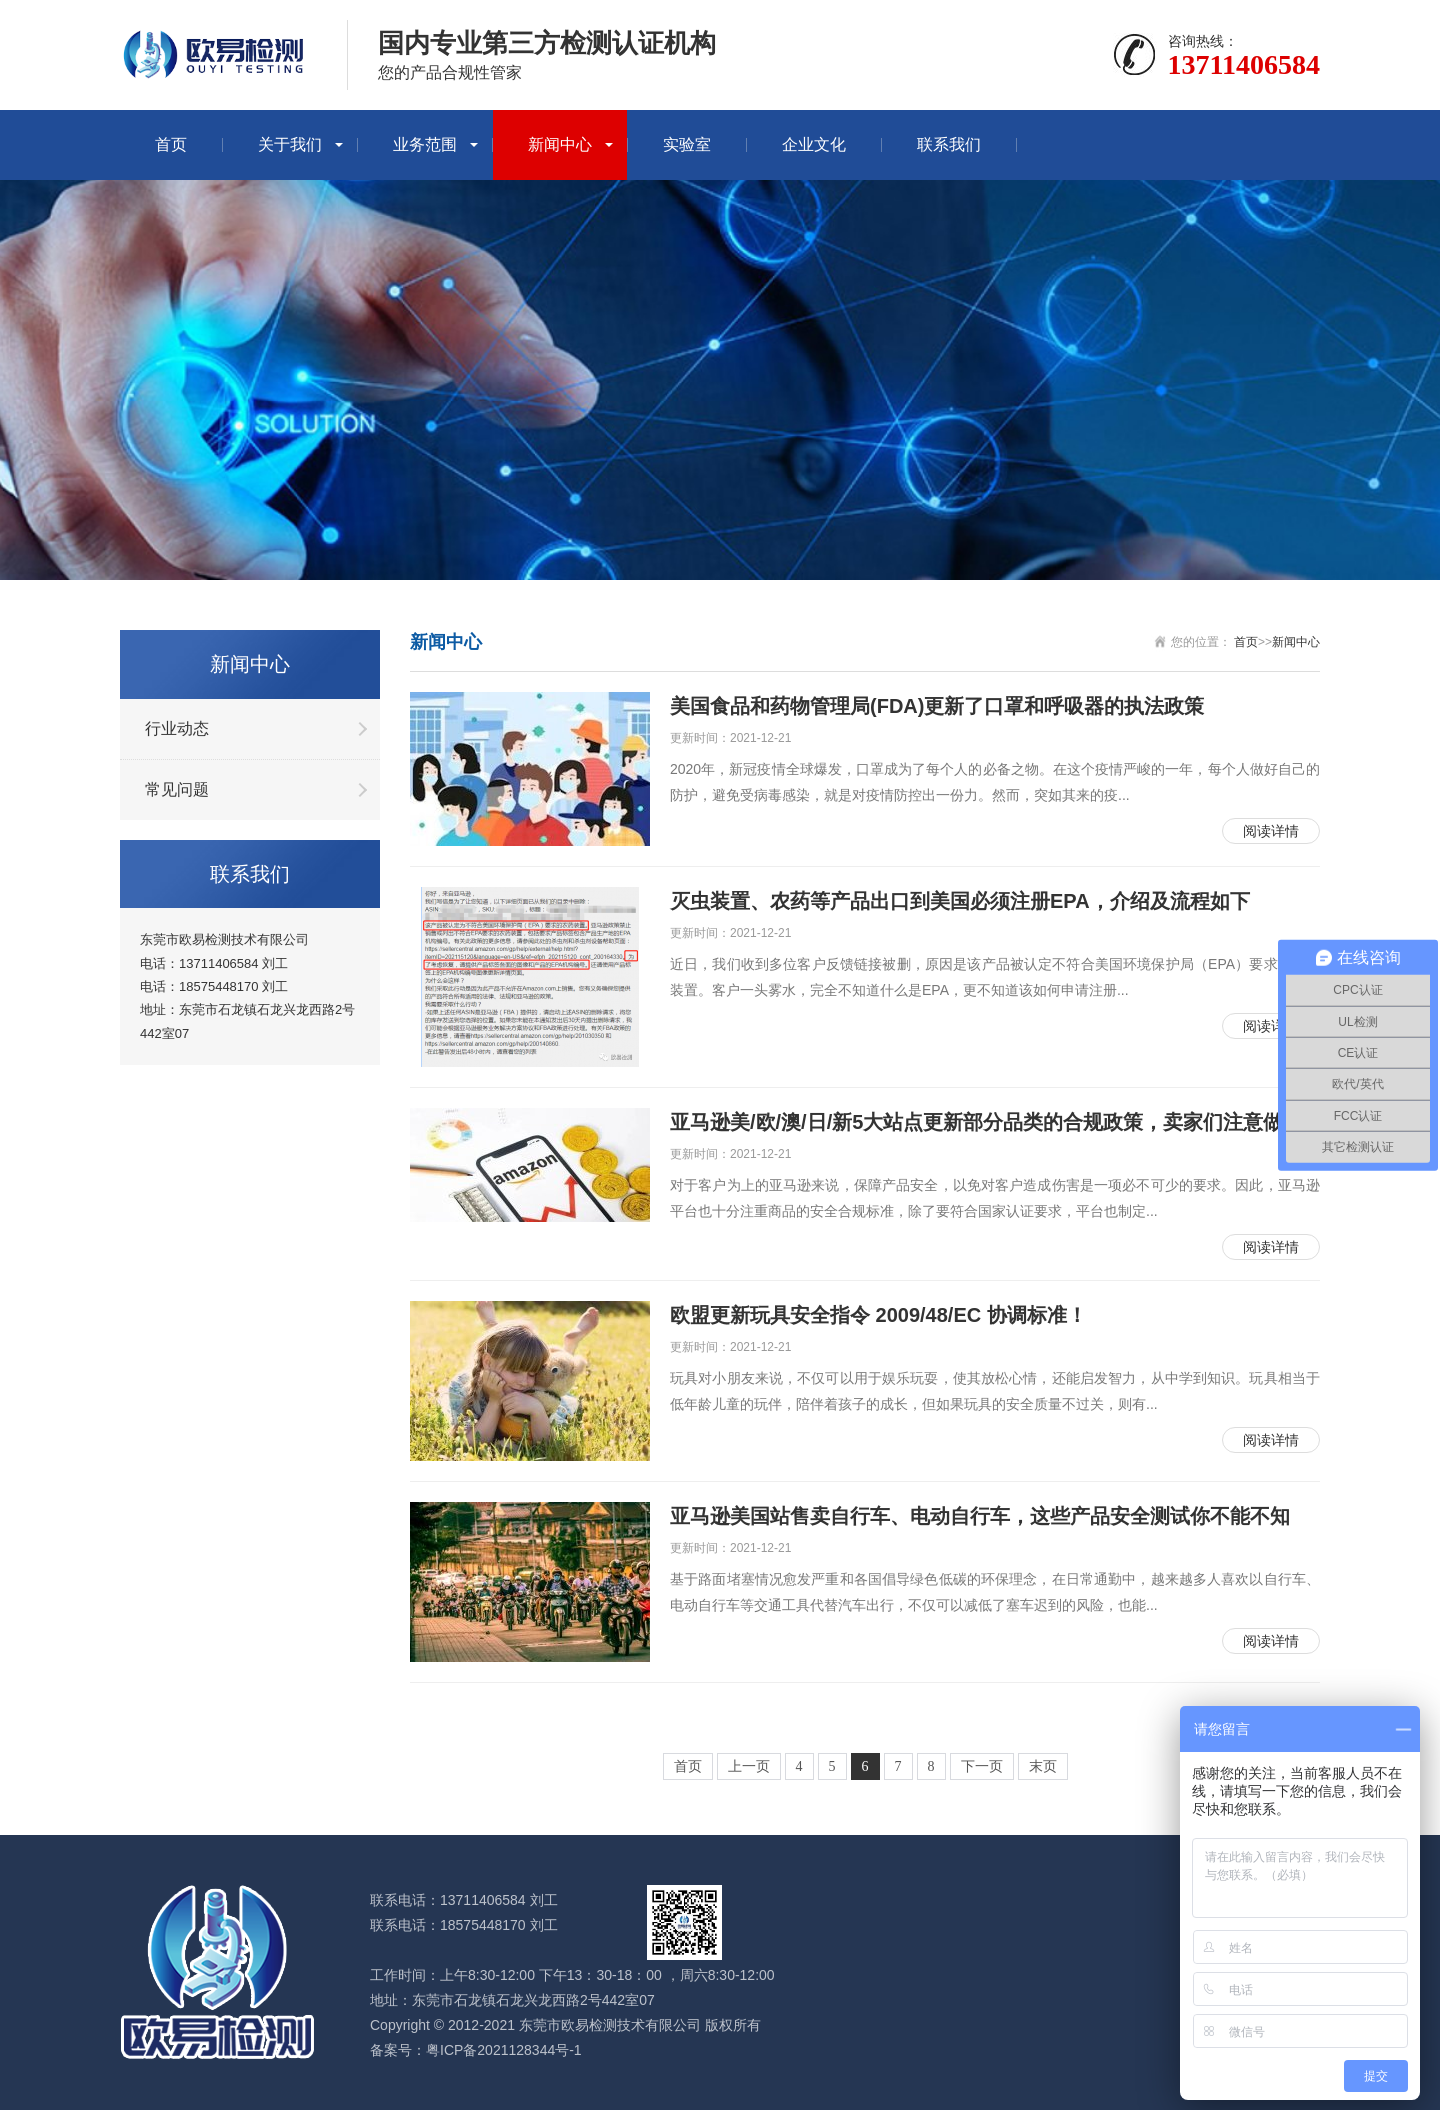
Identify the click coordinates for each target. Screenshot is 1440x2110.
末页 (1043, 1766)
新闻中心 (560, 144)
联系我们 (949, 144)
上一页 (749, 1766)
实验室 (687, 144)
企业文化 (814, 144)
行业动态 (177, 728)
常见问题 (177, 789)
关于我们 (290, 144)
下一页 (982, 1766)
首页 (171, 144)
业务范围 (425, 144)
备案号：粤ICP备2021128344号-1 (476, 2050)
